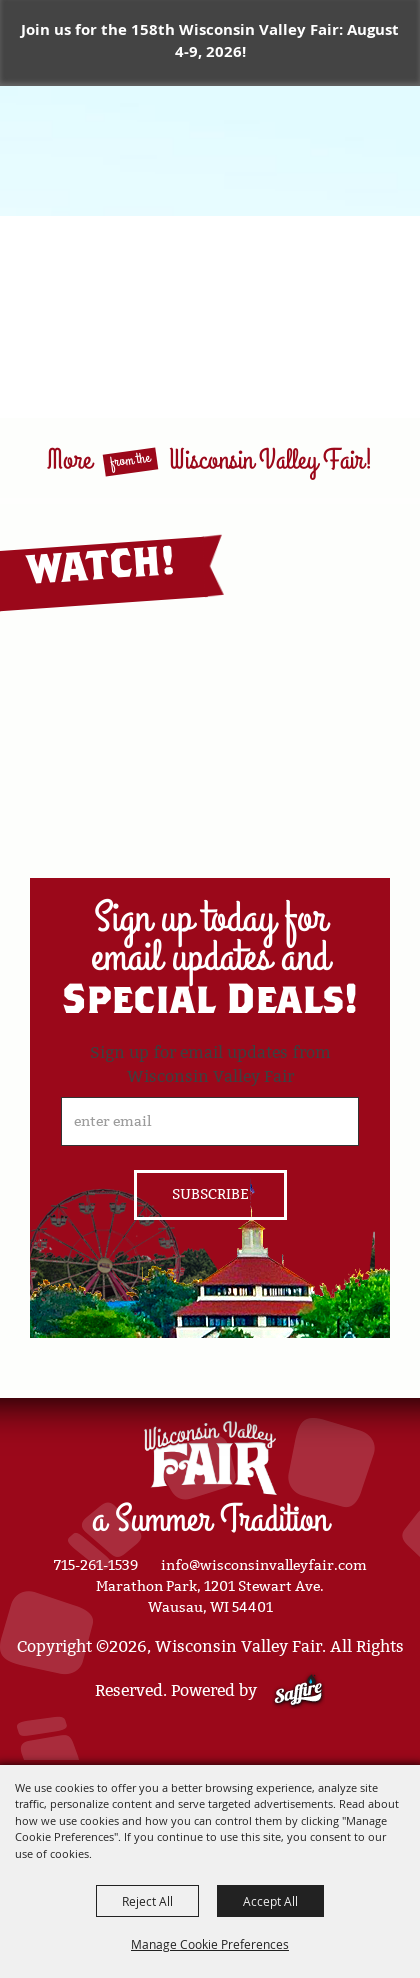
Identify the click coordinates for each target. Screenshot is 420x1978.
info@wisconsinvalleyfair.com (264, 1565)
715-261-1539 (96, 1565)
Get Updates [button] (210, 1195)
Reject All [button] (147, 1901)
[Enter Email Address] (210, 1121)
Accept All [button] (270, 1901)
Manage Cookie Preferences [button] (210, 1944)
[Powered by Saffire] (298, 1690)
